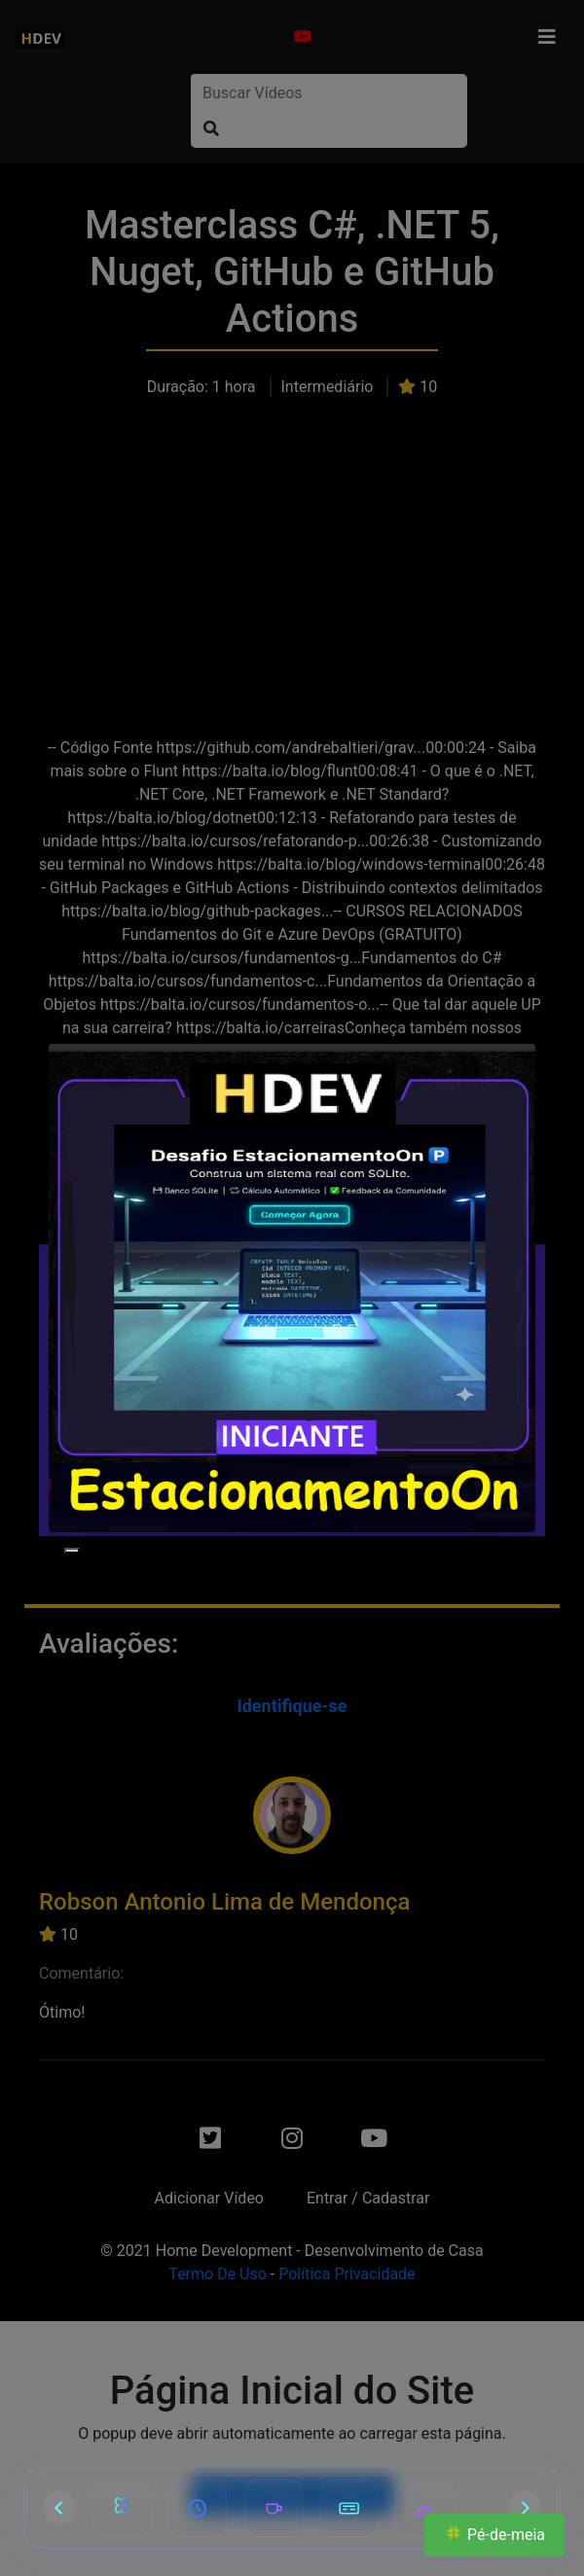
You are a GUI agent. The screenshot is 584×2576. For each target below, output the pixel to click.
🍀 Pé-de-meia (494, 2534)
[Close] (72, 1551)
